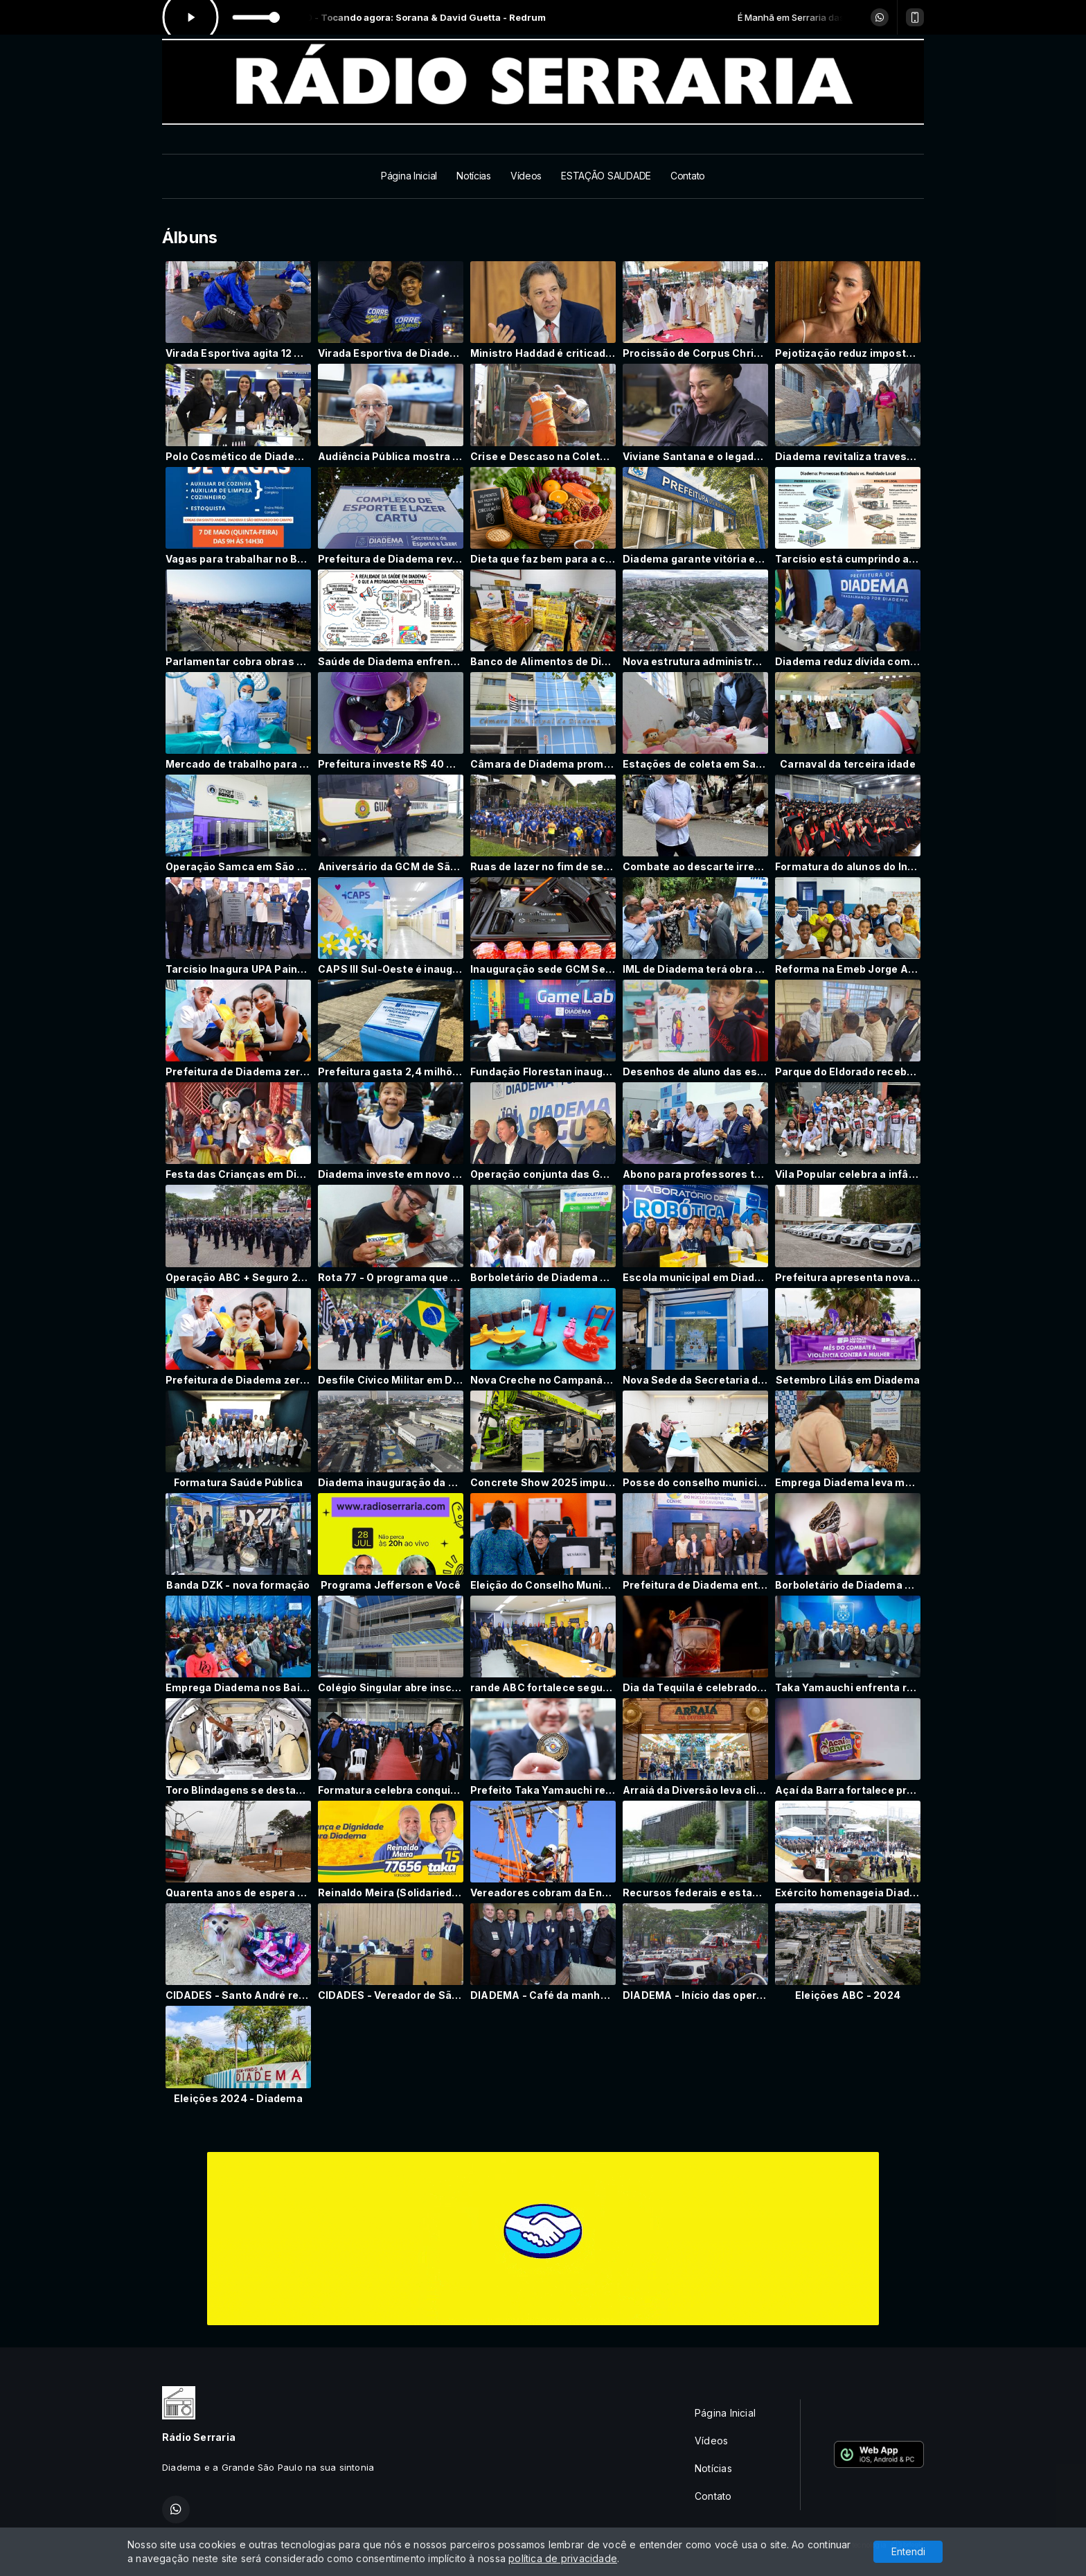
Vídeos (526, 176)
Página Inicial (409, 176)
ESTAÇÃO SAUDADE (606, 176)
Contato (687, 176)
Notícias (473, 176)
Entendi (908, 2551)
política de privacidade (562, 2558)
